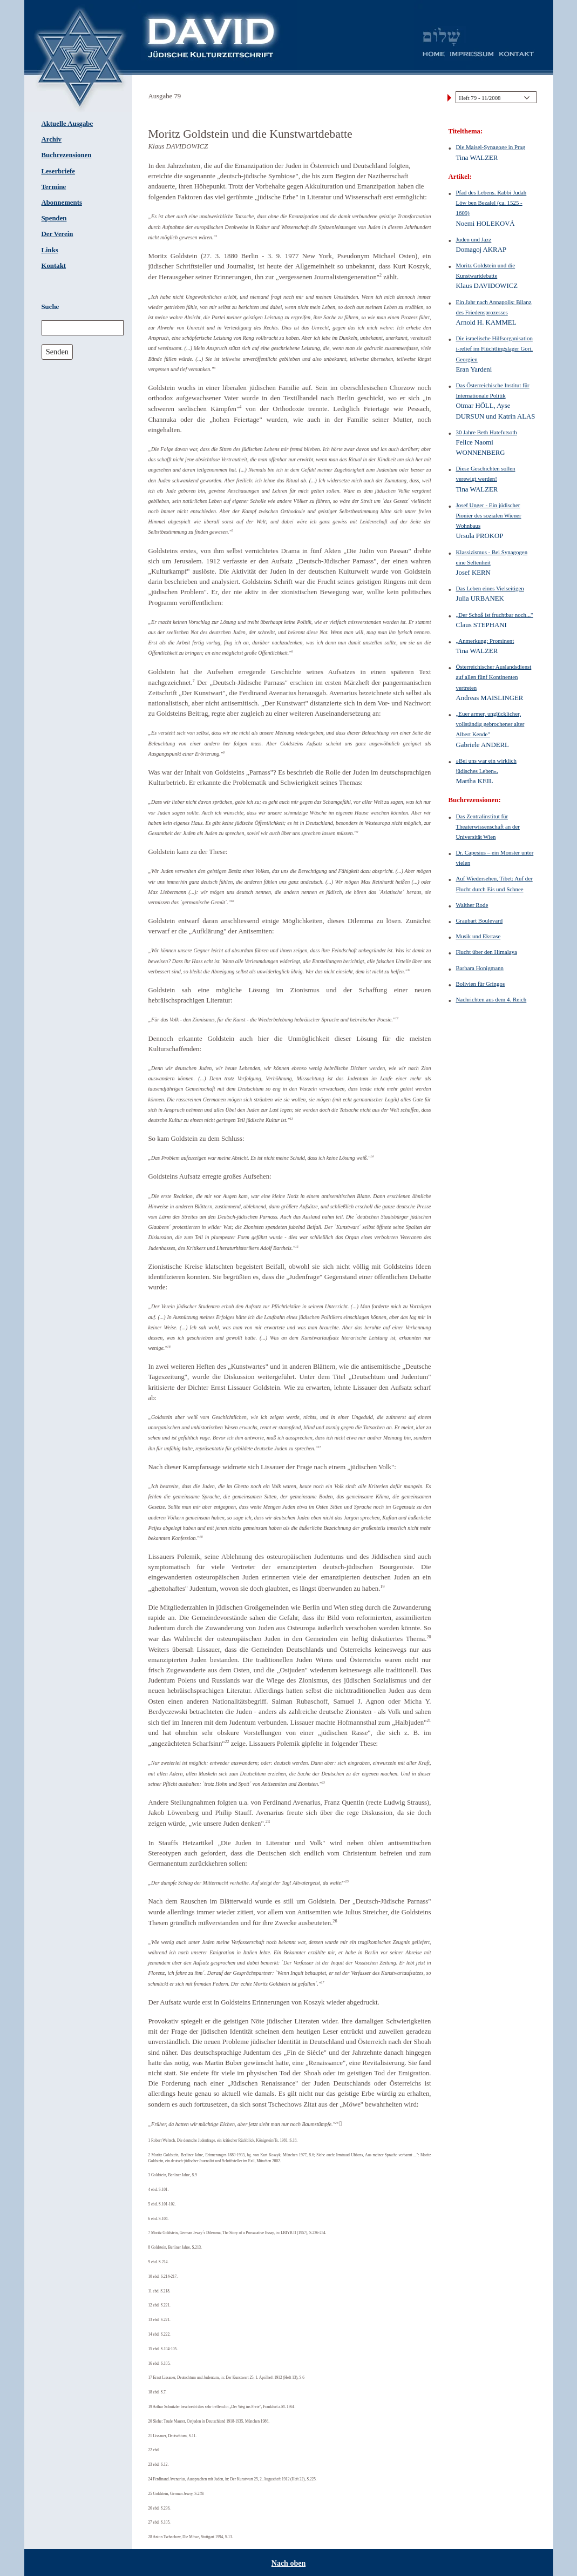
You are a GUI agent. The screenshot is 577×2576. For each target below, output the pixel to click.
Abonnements (62, 202)
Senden (57, 351)
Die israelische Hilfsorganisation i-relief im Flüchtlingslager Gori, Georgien (494, 348)
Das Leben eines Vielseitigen (490, 588)
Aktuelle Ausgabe (67, 123)
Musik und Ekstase (478, 936)
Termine (54, 187)
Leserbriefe (59, 171)
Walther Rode (472, 905)
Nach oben (288, 2563)
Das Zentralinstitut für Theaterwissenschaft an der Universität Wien (488, 826)
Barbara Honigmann (480, 968)
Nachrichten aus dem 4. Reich (491, 999)
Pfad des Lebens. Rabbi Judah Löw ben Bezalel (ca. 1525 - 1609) (491, 202)
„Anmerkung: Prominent (485, 640)
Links (50, 250)
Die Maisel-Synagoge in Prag (490, 147)
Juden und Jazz (474, 239)
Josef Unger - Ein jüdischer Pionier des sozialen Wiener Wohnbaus (488, 515)
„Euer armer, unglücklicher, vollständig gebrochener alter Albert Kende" (490, 723)
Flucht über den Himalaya (486, 952)
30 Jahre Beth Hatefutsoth (486, 432)
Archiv (52, 139)
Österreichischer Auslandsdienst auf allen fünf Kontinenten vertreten (494, 676)
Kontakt (54, 266)
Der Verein (57, 234)
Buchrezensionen (67, 155)
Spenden (54, 218)
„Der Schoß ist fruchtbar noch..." (494, 614)
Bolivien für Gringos (480, 983)
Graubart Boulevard (479, 920)
